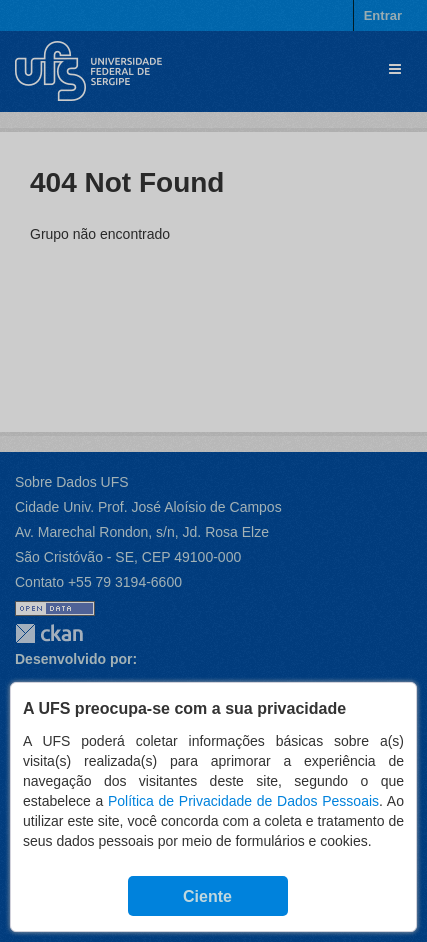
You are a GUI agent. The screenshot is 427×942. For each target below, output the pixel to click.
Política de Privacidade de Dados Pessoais (243, 801)
